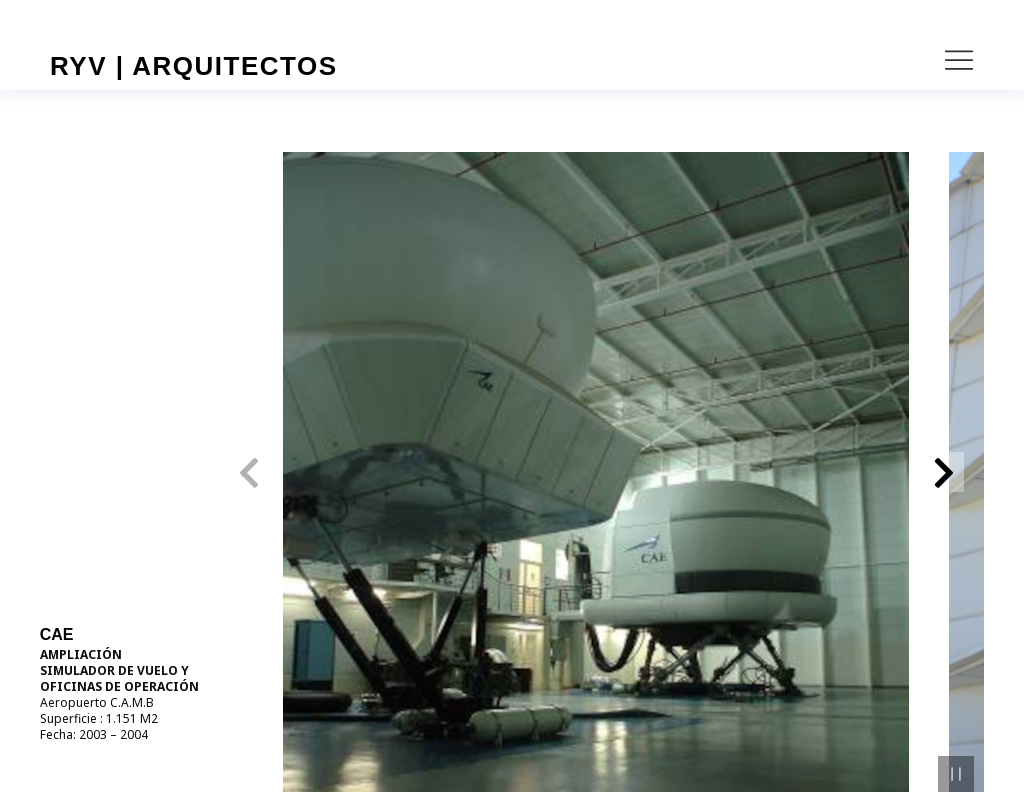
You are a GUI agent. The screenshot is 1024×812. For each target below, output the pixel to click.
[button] (959, 60)
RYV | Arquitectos (194, 66)
